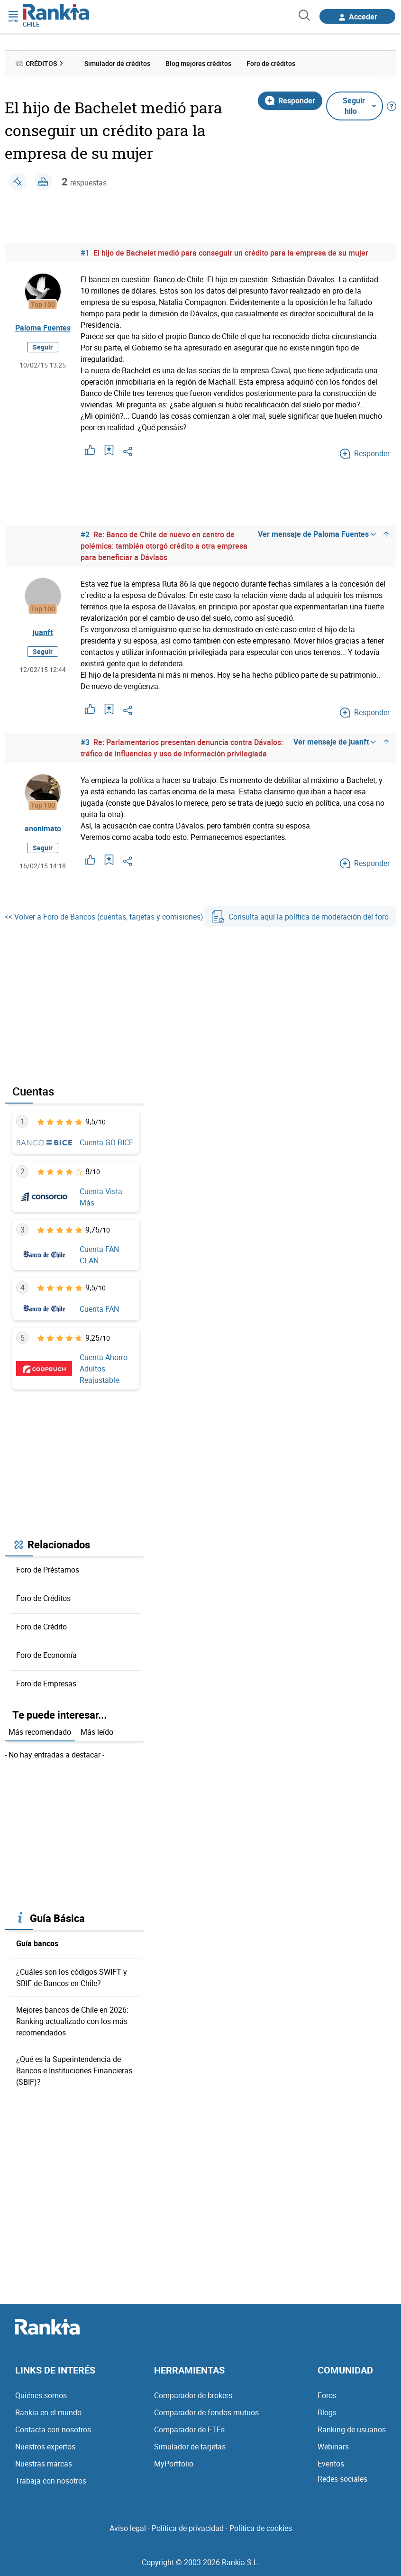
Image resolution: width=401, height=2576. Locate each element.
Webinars (333, 2446)
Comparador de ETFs (189, 2429)
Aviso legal (127, 2528)
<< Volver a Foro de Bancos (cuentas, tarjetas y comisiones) (104, 916)
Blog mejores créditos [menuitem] (198, 63)
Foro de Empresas (46, 1683)
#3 (85, 742)
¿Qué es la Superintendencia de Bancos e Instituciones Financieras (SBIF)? (74, 2070)
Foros (327, 2395)
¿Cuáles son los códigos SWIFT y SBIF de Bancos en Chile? (71, 1977)
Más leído (97, 1732)
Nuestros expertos (45, 2446)
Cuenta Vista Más (101, 1197)
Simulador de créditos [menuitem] (117, 63)
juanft (43, 632)
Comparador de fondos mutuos (206, 2412)
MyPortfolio (173, 2463)
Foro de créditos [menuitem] (270, 63)
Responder (290, 100)
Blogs (327, 2412)
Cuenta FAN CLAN (99, 1255)
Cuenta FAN (99, 1309)
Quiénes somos (41, 2395)
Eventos (331, 2463)
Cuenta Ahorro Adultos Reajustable (104, 1368)
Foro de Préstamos (47, 1569)
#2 (85, 534)
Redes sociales (342, 2479)
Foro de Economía (46, 1655)
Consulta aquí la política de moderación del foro (300, 916)
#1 (85, 252)
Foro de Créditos (43, 1598)
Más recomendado (40, 1732)
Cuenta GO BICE (106, 1142)
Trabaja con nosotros (50, 2480)
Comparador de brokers (193, 2395)
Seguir (43, 346)
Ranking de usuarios (352, 2429)
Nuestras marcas (43, 2463)
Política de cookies (260, 2528)
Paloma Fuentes (43, 327)
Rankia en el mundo (48, 2412)
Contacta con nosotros (53, 2429)
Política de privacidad (188, 2528)
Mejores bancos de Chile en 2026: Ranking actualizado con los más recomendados (72, 2021)
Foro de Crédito (41, 1626)
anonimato (43, 828)
